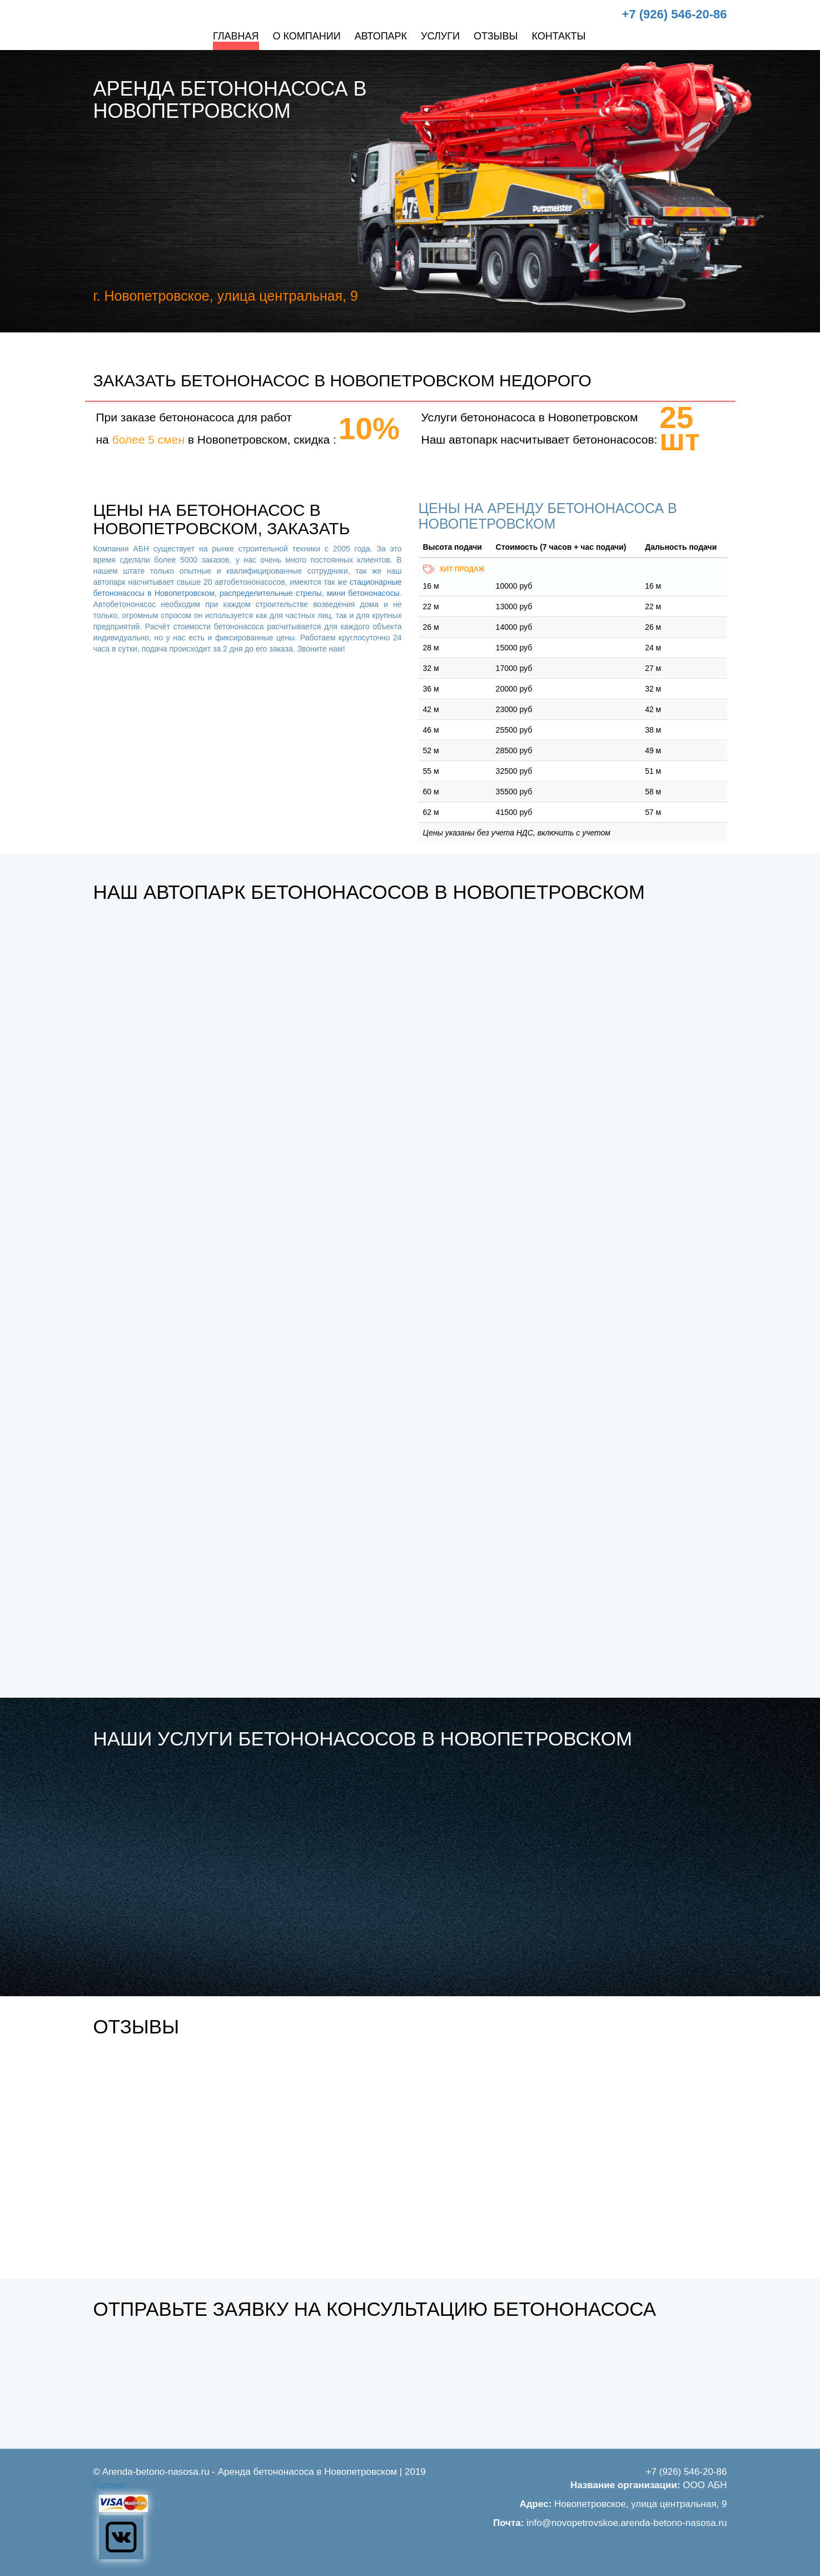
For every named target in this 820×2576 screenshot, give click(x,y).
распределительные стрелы (271, 593)
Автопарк (381, 36)
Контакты (558, 36)
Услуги (440, 36)
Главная (236, 36)
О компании (307, 36)
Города (108, 2485)
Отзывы (496, 36)
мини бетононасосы (363, 593)
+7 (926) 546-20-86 (674, 14)
